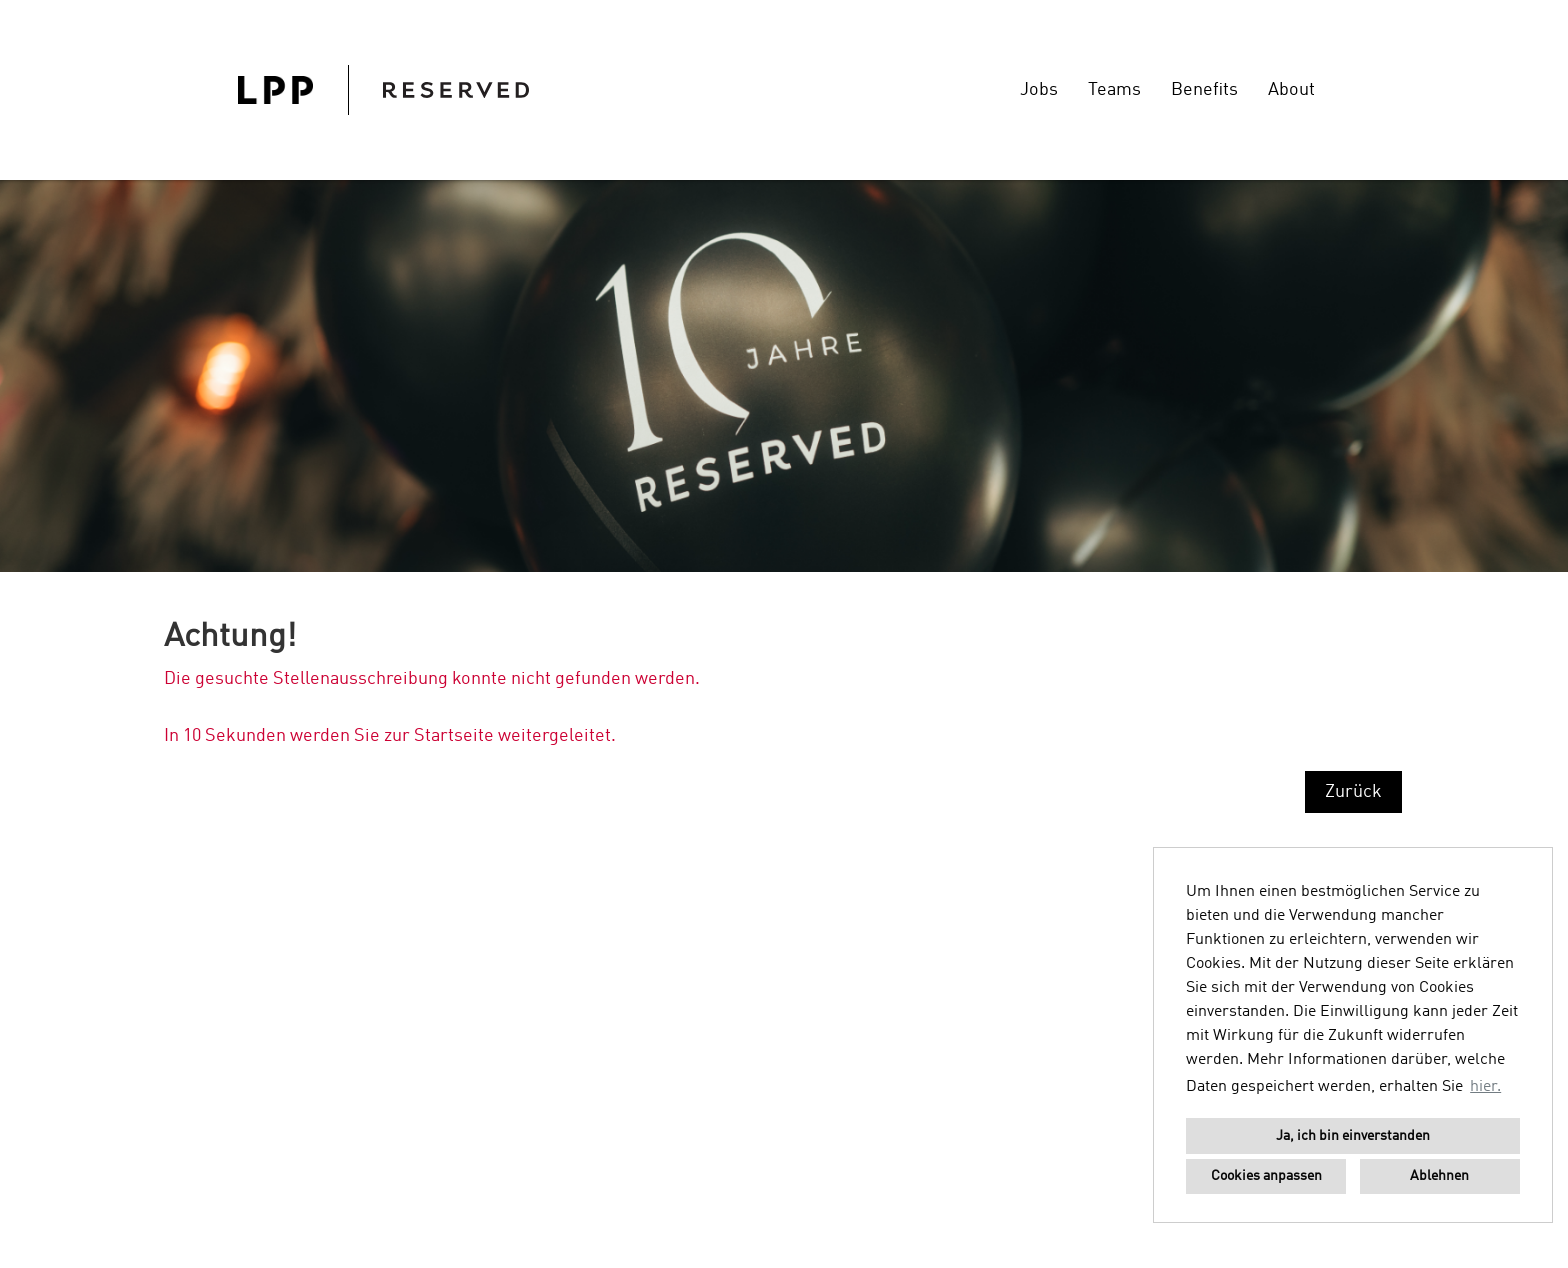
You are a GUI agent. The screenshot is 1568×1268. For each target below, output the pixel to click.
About (1291, 90)
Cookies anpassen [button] (1266, 1176)
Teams (1114, 90)
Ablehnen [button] (1439, 1176)
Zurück (1353, 792)
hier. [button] (1485, 1087)
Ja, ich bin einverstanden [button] (1353, 1136)
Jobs (1039, 90)
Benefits (1204, 90)
